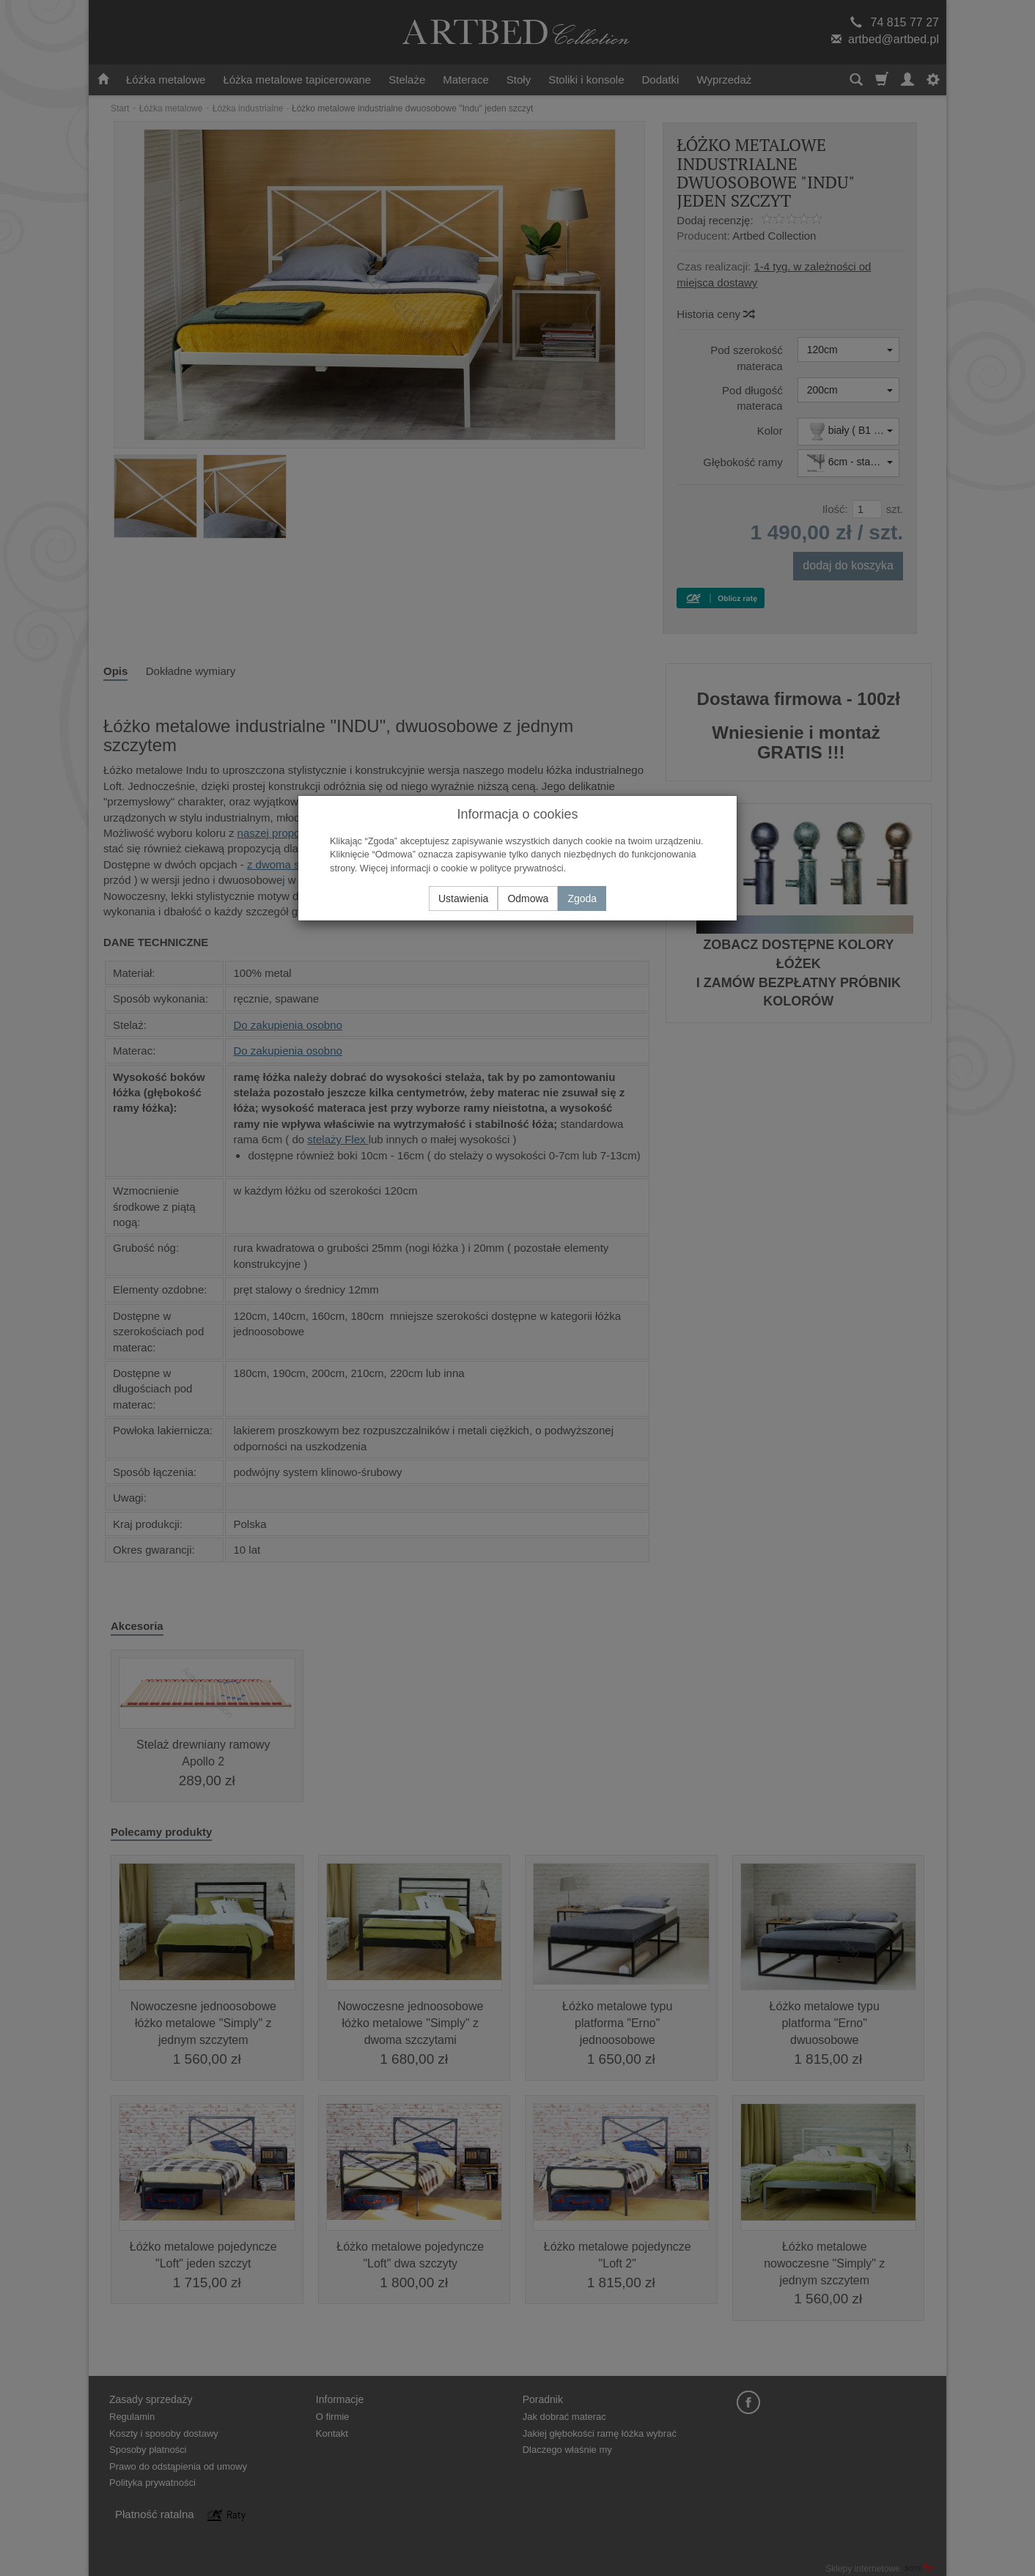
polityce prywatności (522, 868)
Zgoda (582, 898)
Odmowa (527, 898)
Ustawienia (463, 898)
